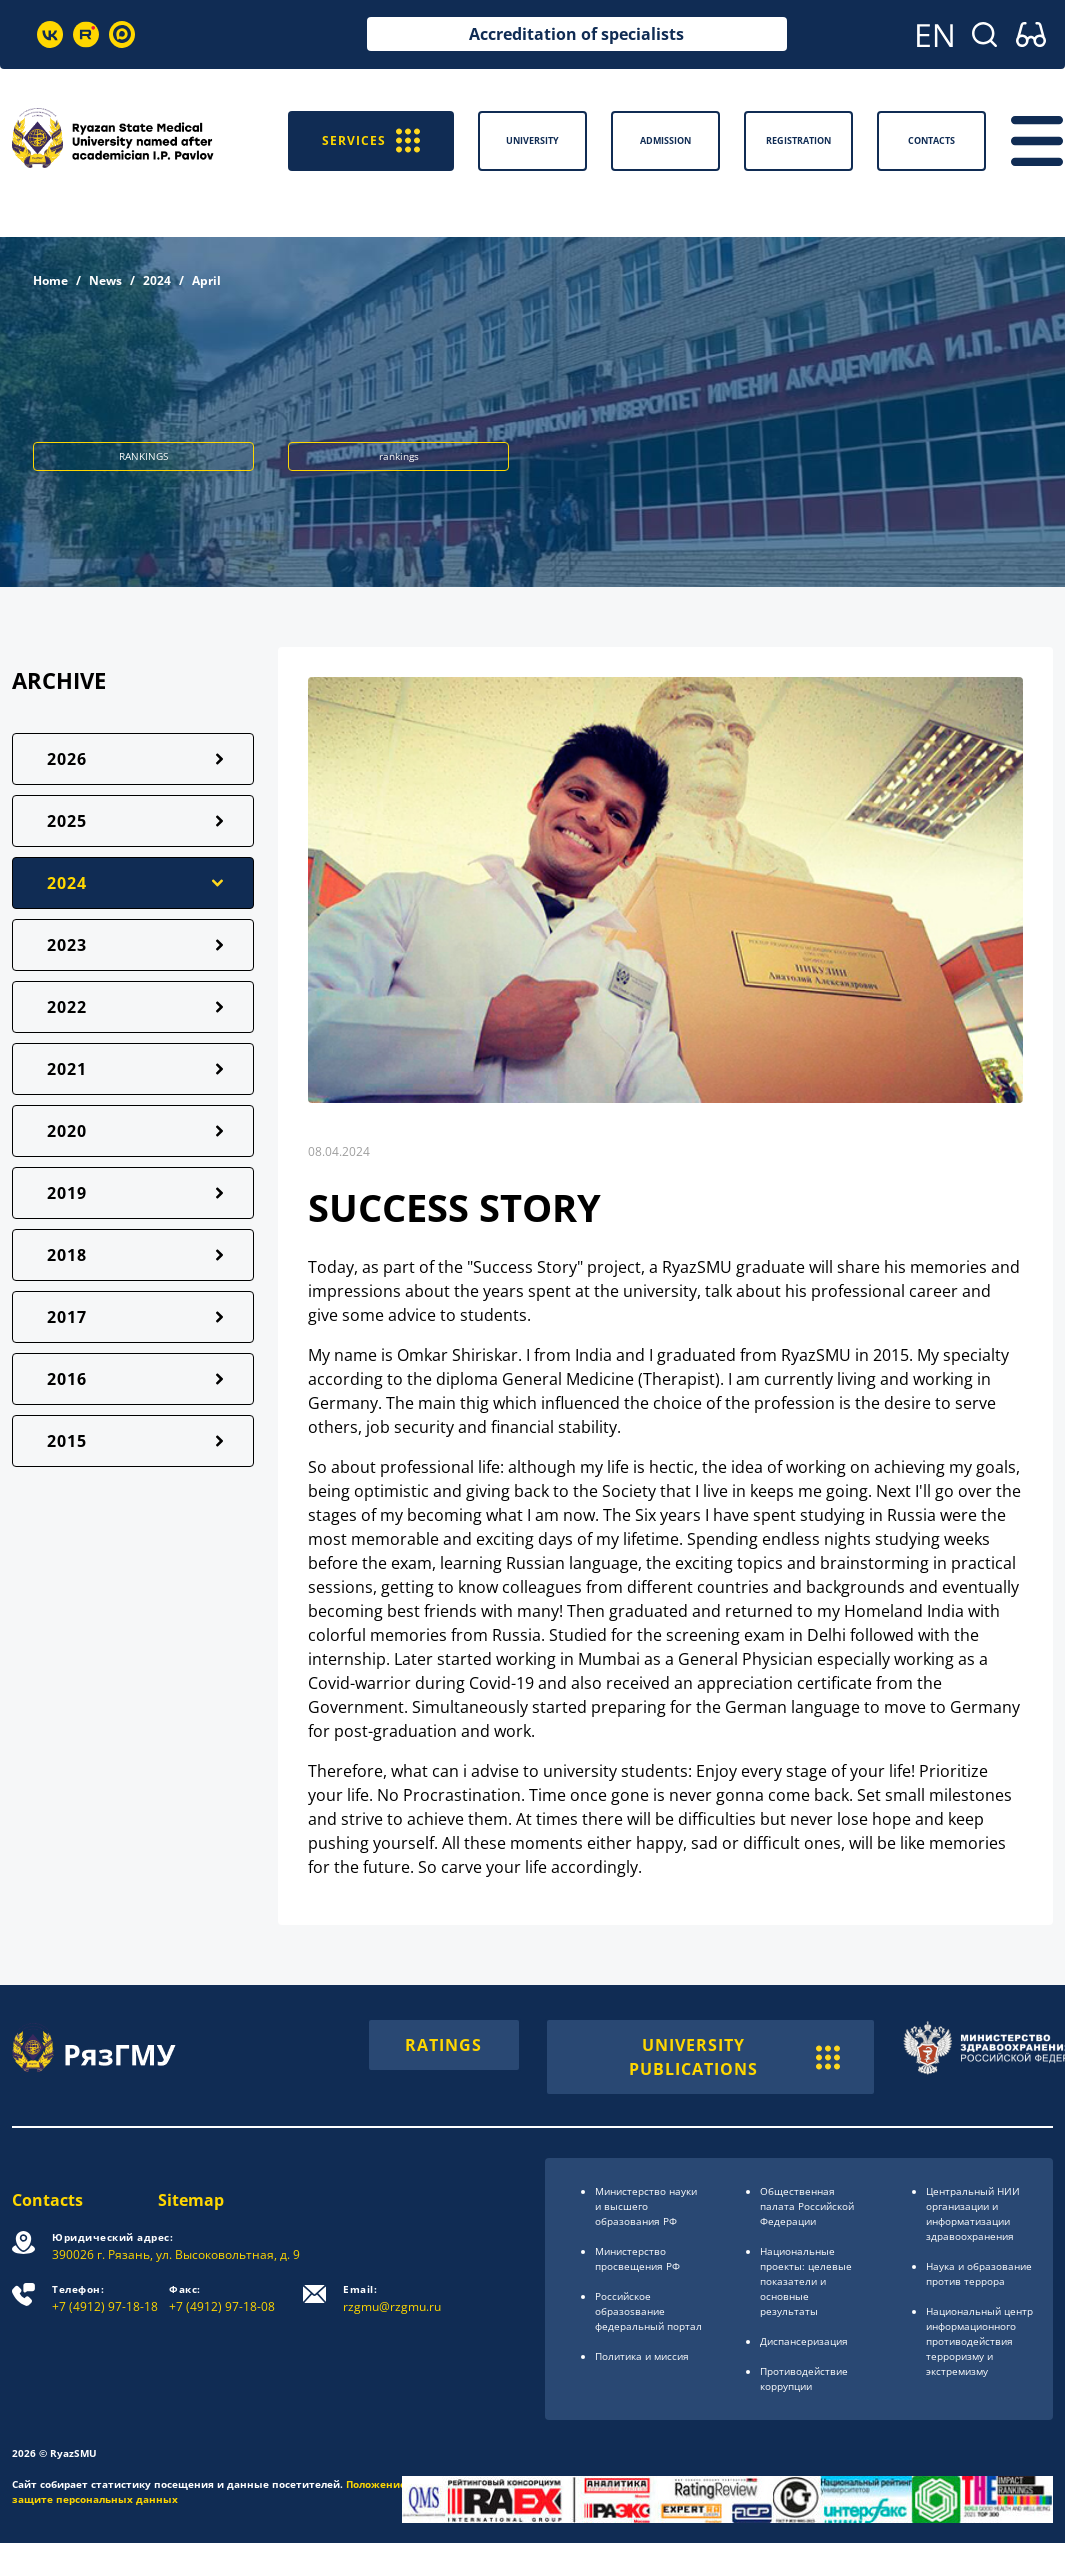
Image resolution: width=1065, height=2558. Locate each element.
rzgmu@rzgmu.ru (392, 2298)
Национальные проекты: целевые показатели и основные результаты (806, 2281)
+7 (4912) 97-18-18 (105, 2298)
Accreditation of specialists (576, 34)
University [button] (532, 140)
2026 (67, 759)
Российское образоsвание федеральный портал (648, 2311)
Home (50, 280)
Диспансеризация (804, 2341)
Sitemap (191, 2200)
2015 (67, 1441)
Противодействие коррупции (804, 2378)
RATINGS (443, 2045)
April (206, 280)
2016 (67, 1379)
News (105, 280)
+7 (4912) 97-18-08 (222, 2298)
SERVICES (371, 140)
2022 (67, 1007)
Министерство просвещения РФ (637, 2258)
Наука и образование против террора (979, 2273)
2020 (67, 1131)
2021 (67, 1069)
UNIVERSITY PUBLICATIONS (734, 2057)
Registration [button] (798, 140)
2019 (67, 1193)
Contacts (47, 2200)
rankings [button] (399, 456)
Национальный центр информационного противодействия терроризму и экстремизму (979, 2341)
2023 (67, 945)
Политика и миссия (642, 2356)
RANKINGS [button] (143, 456)
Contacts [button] (931, 140)
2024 (157, 280)
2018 (67, 1255)
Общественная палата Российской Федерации (807, 2206)
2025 (67, 821)
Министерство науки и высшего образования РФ (646, 2206)
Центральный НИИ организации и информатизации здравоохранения (973, 2213)
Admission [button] (665, 140)
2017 (67, 1317)
